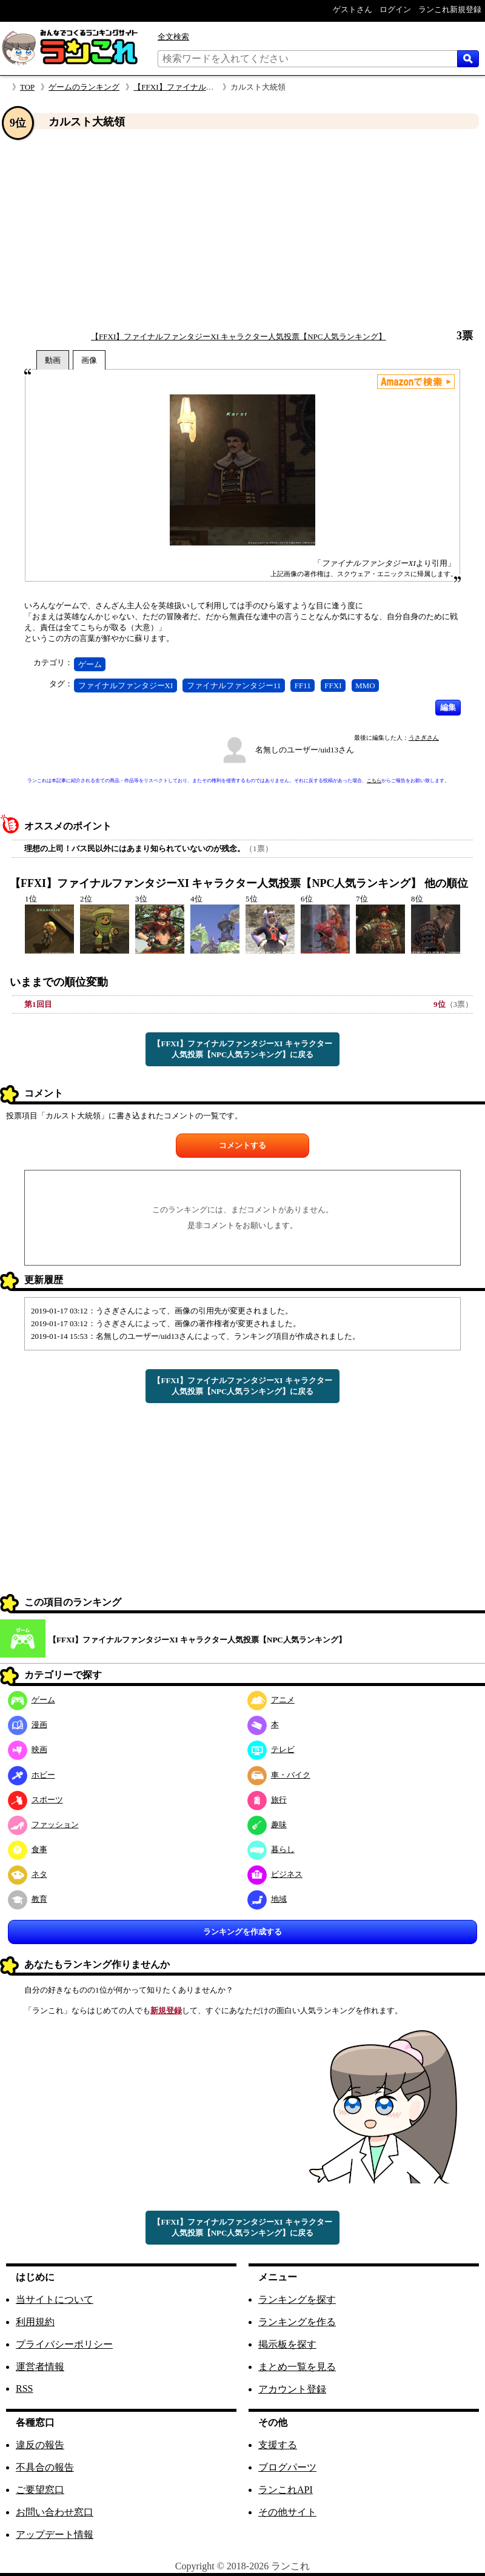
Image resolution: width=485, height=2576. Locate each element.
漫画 (27, 1724)
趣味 (267, 1824)
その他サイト (287, 2512)
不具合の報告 (45, 2467)
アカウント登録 (292, 2389)
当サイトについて (54, 2299)
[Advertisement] (242, 229)
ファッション (43, 1824)
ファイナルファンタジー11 (234, 685)
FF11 (303, 685)
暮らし (271, 1849)
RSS (24, 2388)
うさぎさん (424, 737)
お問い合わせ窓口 (54, 2512)
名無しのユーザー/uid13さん (304, 749)
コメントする (242, 1145)
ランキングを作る (297, 2322)
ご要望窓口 (40, 2490)
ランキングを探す (297, 2299)
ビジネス (275, 1874)
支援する (277, 2445)
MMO (365, 685)
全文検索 (173, 36)
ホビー (31, 1774)
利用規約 (35, 2322)
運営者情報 (40, 2367)
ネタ (27, 1874)
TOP (27, 86)
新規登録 (166, 2010)
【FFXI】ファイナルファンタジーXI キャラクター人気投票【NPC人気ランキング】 (238, 336)
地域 (267, 1899)
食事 (27, 1849)
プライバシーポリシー (64, 2344)
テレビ (271, 1749)
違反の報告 (40, 2445)
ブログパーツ (287, 2467)
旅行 (267, 1799)
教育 (27, 1899)
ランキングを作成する (242, 1931)
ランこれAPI (285, 2490)
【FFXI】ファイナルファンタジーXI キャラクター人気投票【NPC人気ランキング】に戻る (242, 1049)
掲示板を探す (287, 2344)
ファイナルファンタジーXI (125, 685)
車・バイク (278, 1774)
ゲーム (90, 664)
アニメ (271, 1699)
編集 (448, 707)
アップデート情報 (54, 2534)
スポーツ (35, 1799)
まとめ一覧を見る (297, 2367)
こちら (374, 780)
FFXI (332, 685)
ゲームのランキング (83, 86)
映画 (27, 1749)
